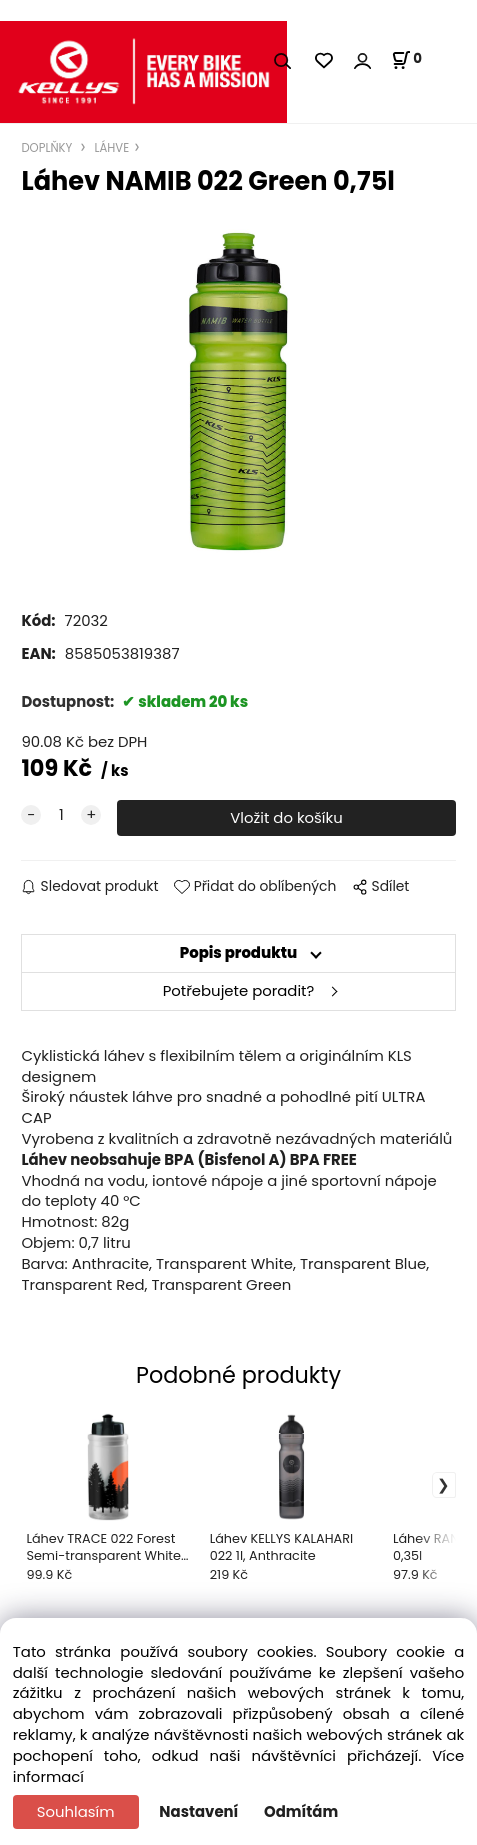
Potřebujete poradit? (239, 990)
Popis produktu (239, 952)
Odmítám (301, 1811)
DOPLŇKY (48, 148)
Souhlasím (76, 1811)
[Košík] (406, 60)
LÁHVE (110, 148)
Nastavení (198, 1811)
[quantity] (61, 815)
